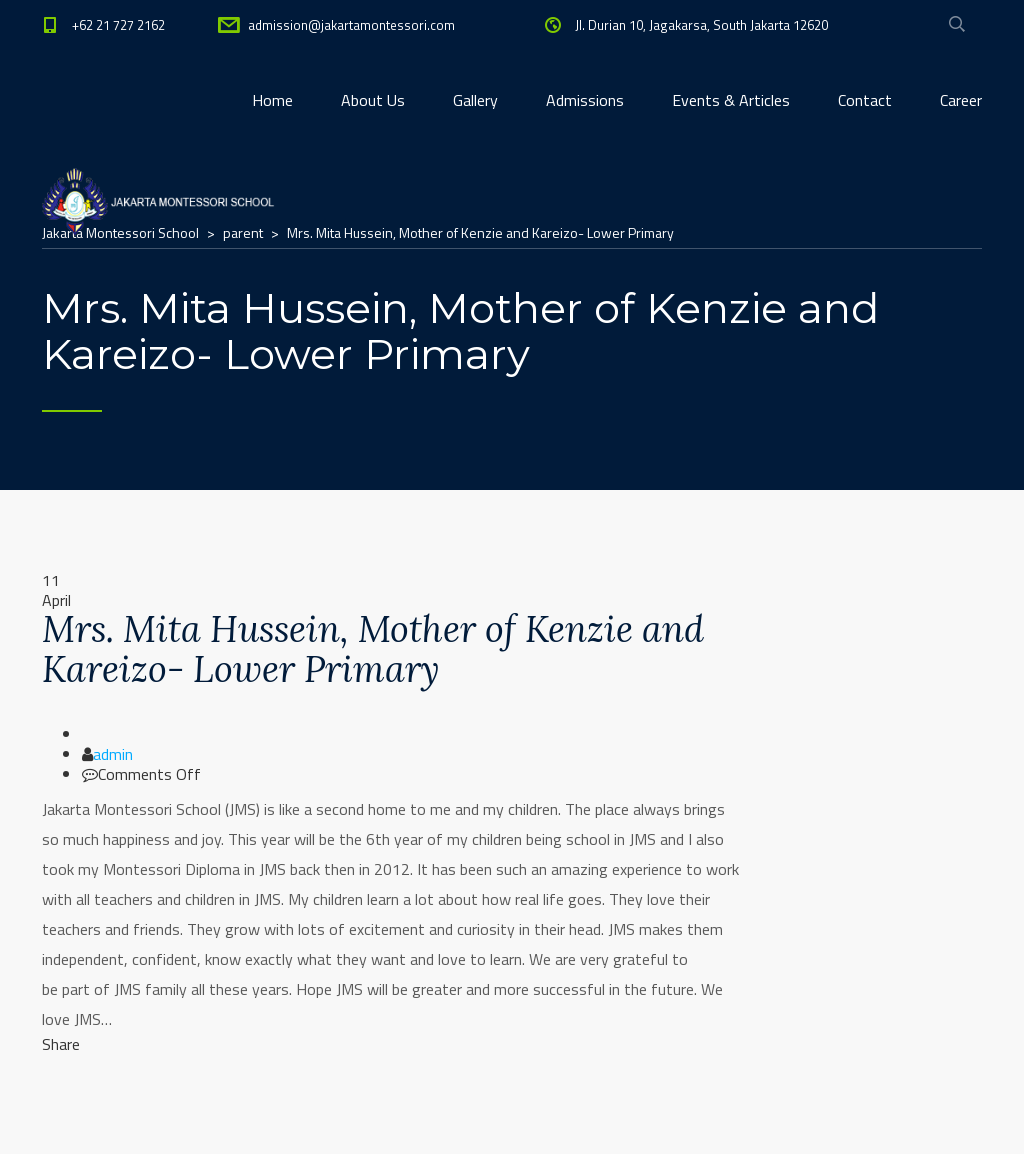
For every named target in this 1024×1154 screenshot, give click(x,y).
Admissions (585, 100)
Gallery (475, 100)
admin (113, 754)
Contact (865, 100)
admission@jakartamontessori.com (351, 25)
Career (961, 100)
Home (272, 100)
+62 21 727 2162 (118, 25)
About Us (373, 100)
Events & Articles (731, 100)
